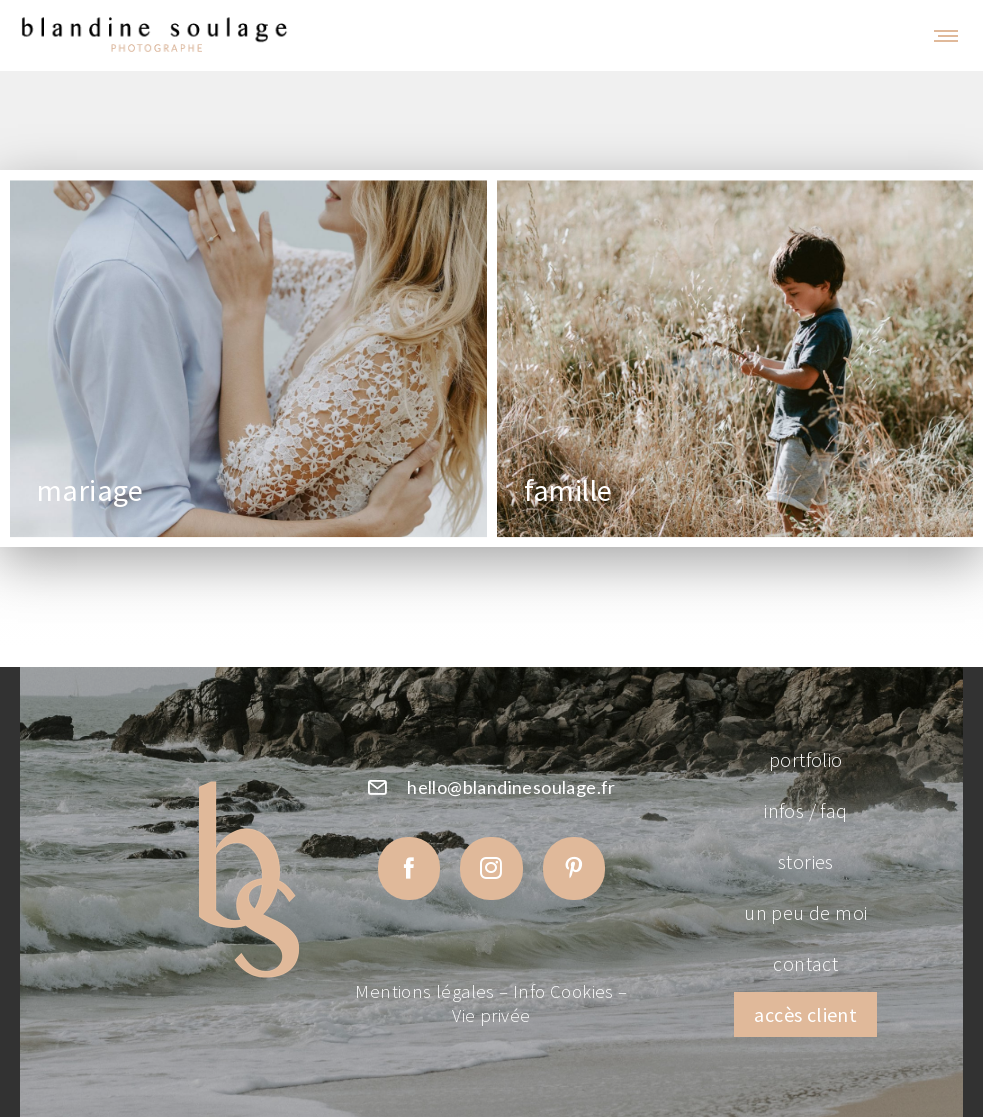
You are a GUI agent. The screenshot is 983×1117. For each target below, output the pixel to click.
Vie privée (491, 1015)
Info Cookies (563, 991)
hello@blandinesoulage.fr (511, 787)
